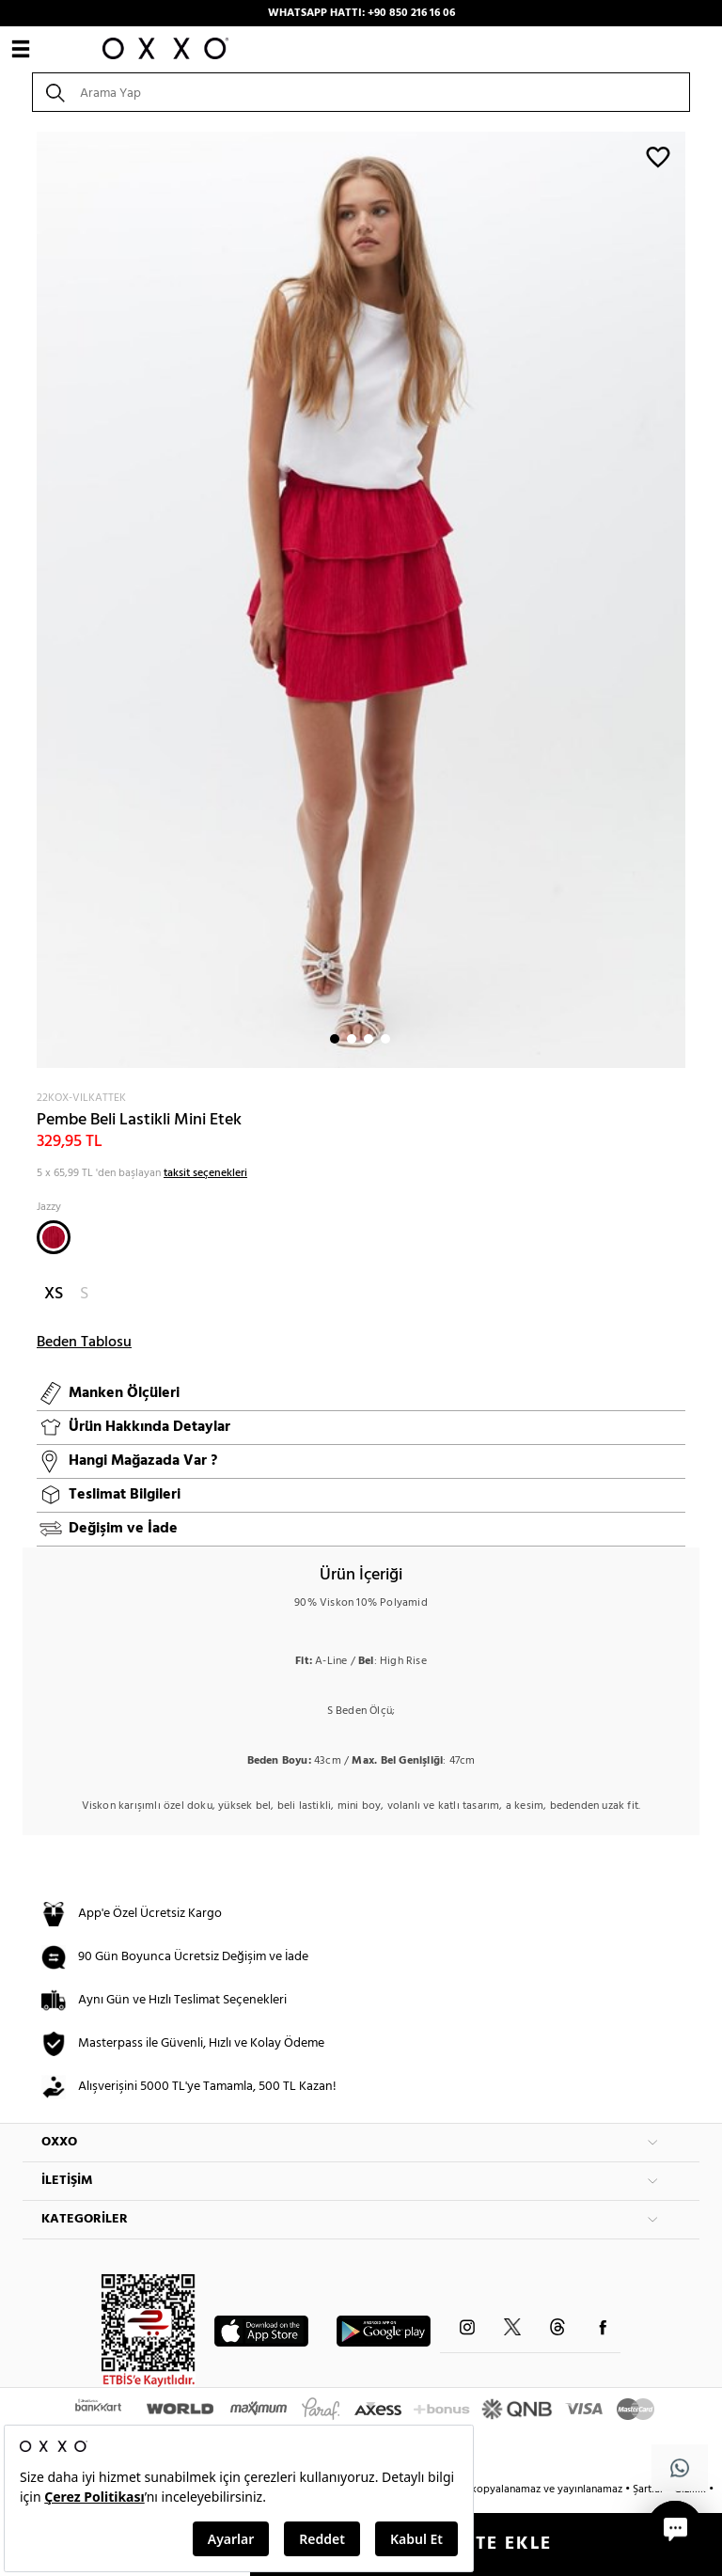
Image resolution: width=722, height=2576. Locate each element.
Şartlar (650, 2489)
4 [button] (385, 1039)
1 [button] (334, 1039)
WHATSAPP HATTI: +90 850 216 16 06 (361, 13)
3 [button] (368, 1039)
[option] (361, 600)
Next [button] (32, 599)
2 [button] (351, 1039)
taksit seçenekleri (205, 1173)
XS (53, 1294)
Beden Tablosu (84, 1342)
